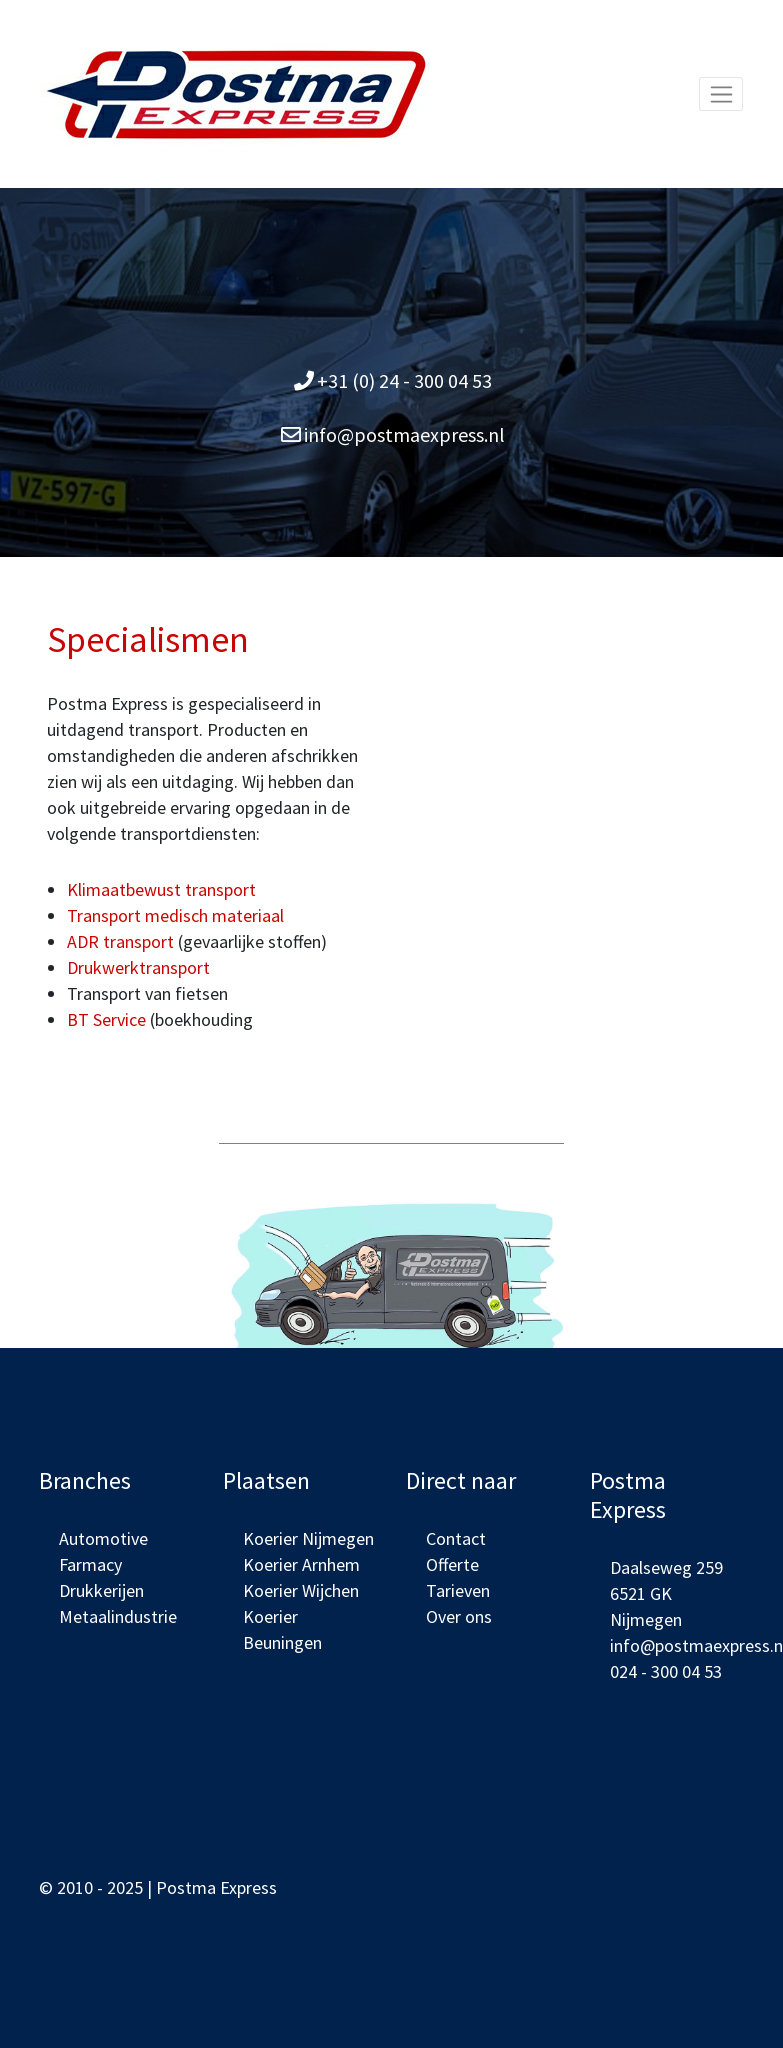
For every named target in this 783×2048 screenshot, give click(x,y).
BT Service (106, 1019)
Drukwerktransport (138, 967)
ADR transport (120, 941)
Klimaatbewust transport (161, 889)
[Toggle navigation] (721, 94)
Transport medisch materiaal (175, 915)
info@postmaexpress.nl (404, 434)
